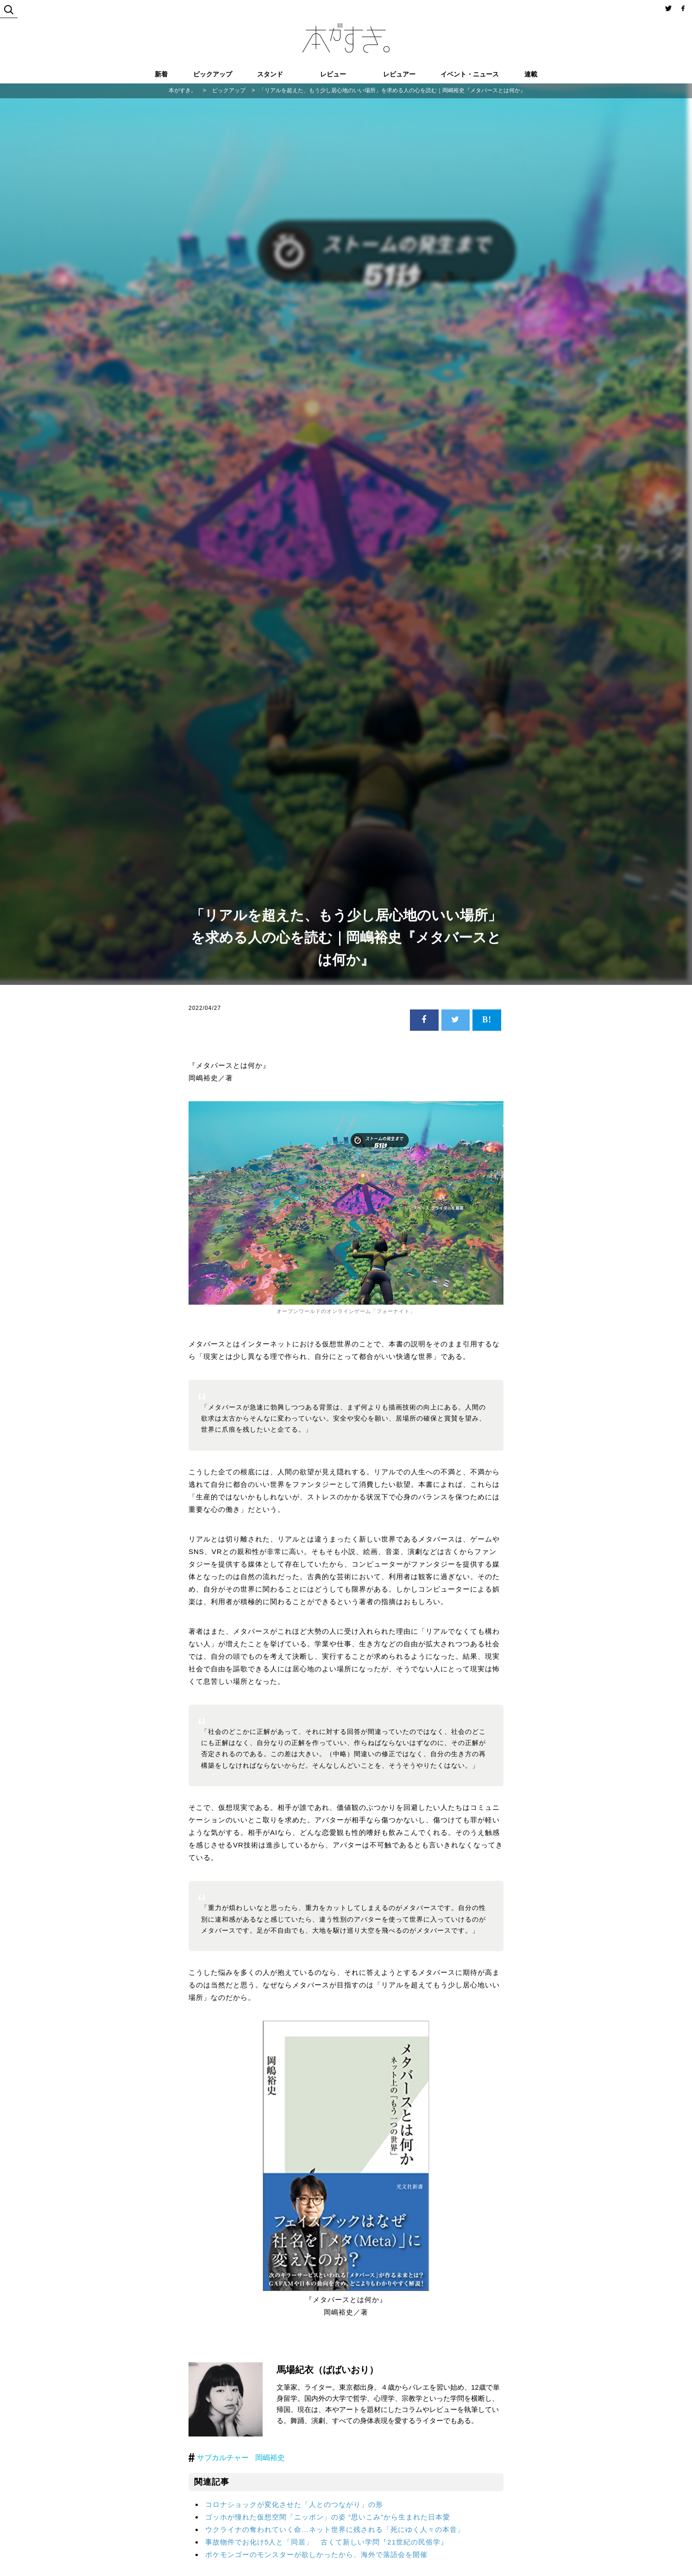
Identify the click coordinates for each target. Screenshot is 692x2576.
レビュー (333, 74)
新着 (161, 74)
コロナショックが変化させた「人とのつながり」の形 (294, 2504)
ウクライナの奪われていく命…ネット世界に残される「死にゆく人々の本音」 (335, 2529)
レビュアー (399, 74)
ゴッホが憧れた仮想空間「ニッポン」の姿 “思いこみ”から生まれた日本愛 (327, 2517)
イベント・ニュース (469, 74)
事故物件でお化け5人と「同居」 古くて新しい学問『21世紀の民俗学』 (326, 2542)
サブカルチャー (223, 2458)
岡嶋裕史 (270, 2458)
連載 (530, 74)
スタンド (270, 74)
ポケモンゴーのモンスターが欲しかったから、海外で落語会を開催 (316, 2554)
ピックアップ (212, 74)
